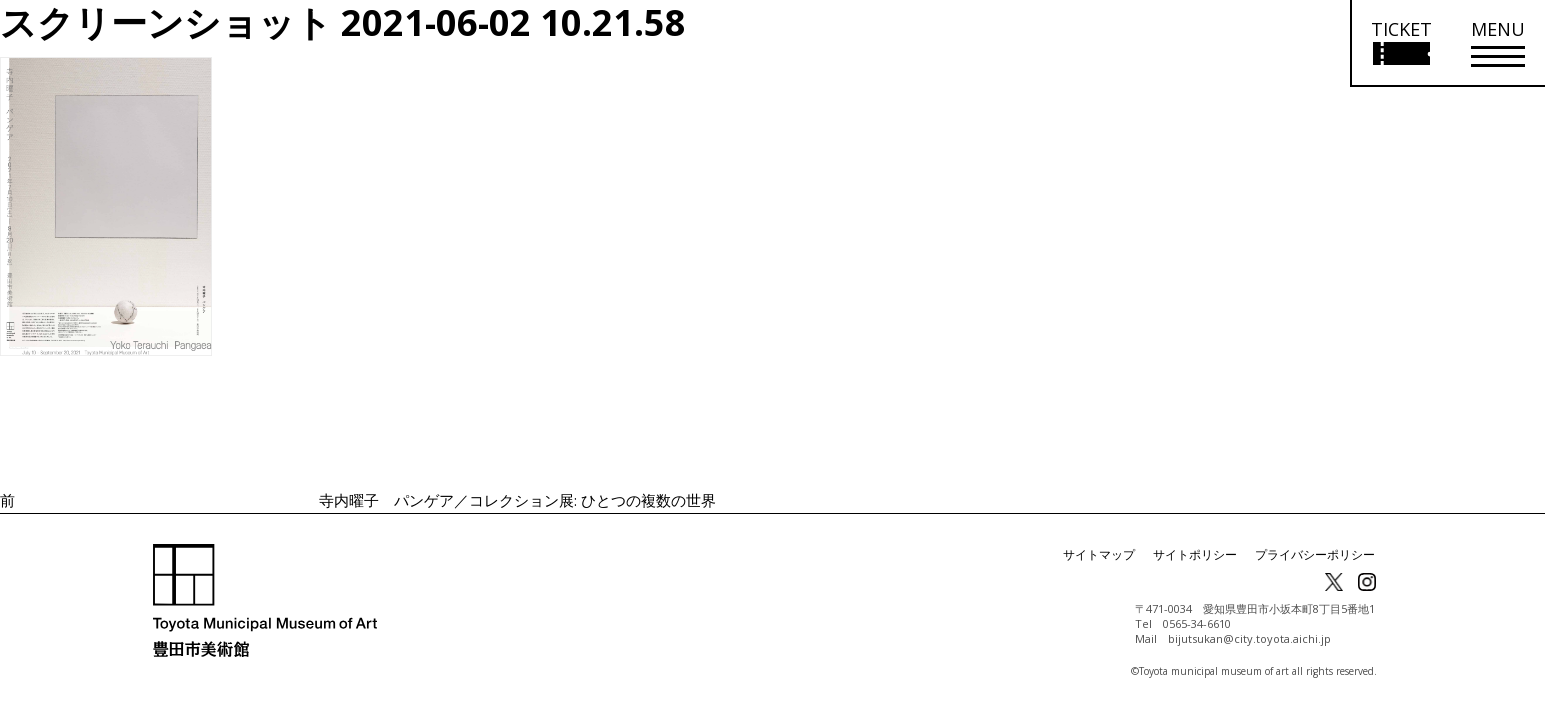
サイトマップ (1099, 554)
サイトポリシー (1195, 554)
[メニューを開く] (1498, 43)
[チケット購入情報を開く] (1400, 43)
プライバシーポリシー (1315, 554)
